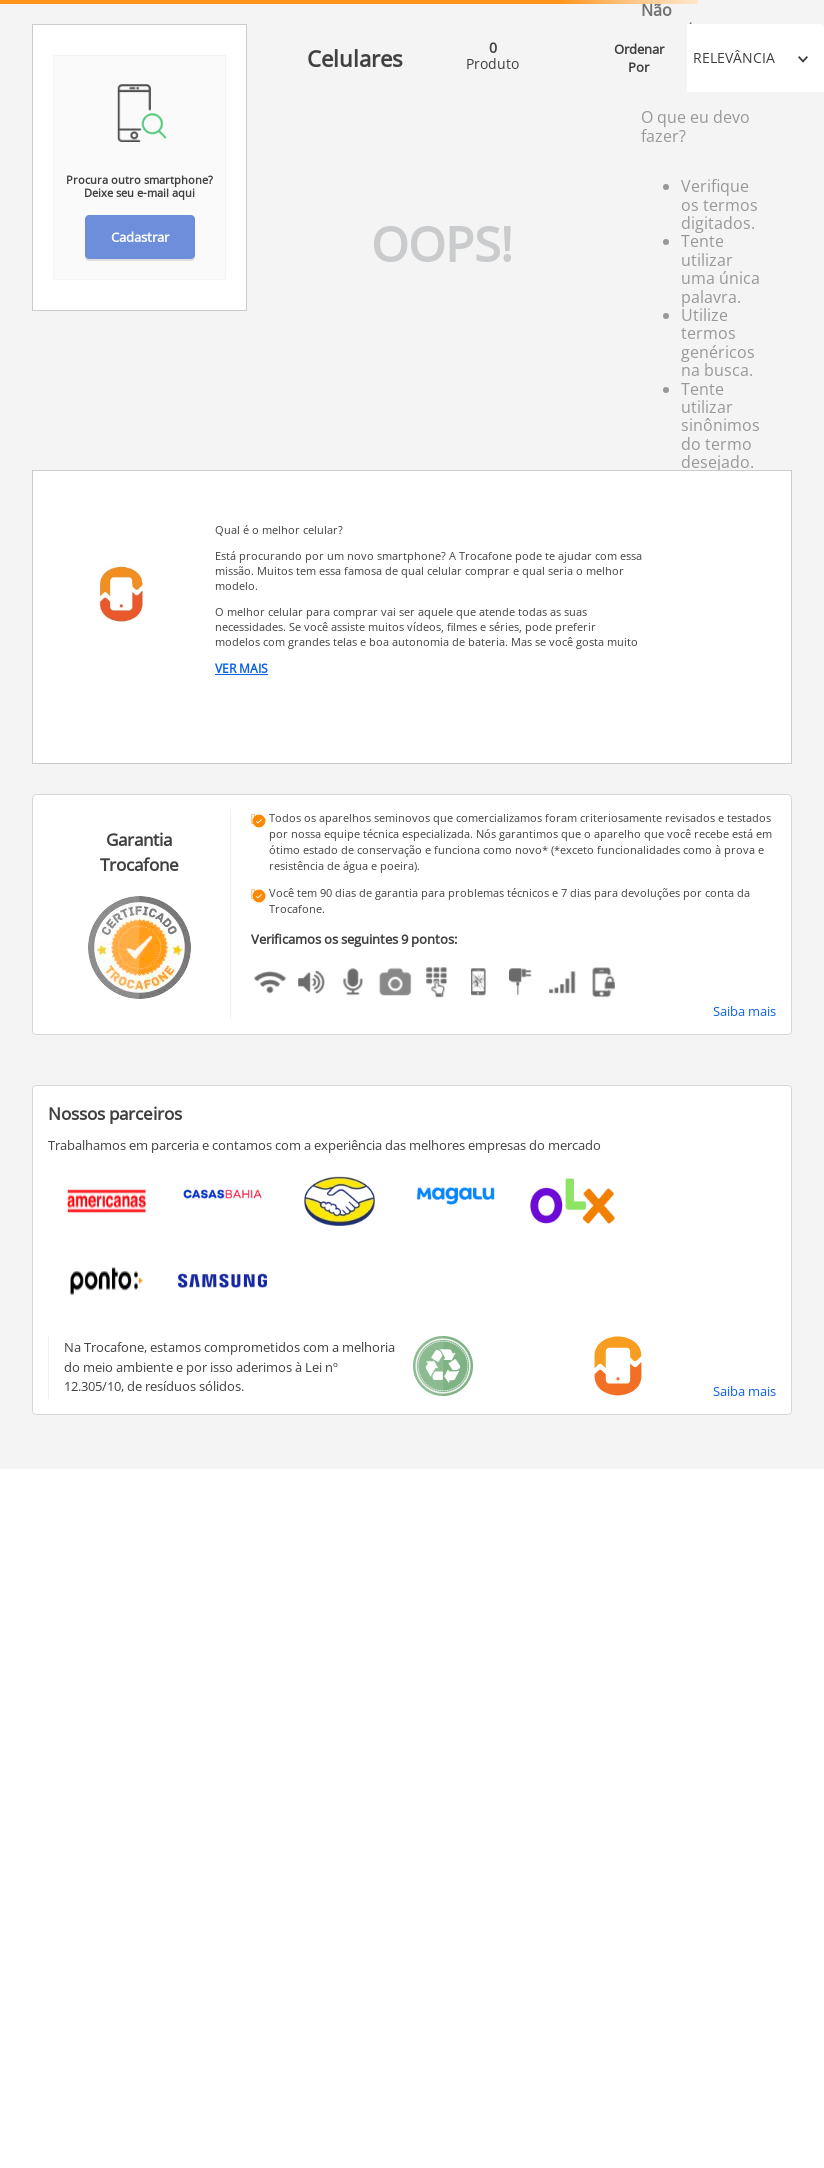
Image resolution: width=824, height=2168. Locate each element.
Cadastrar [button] (140, 237)
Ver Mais (241, 669)
